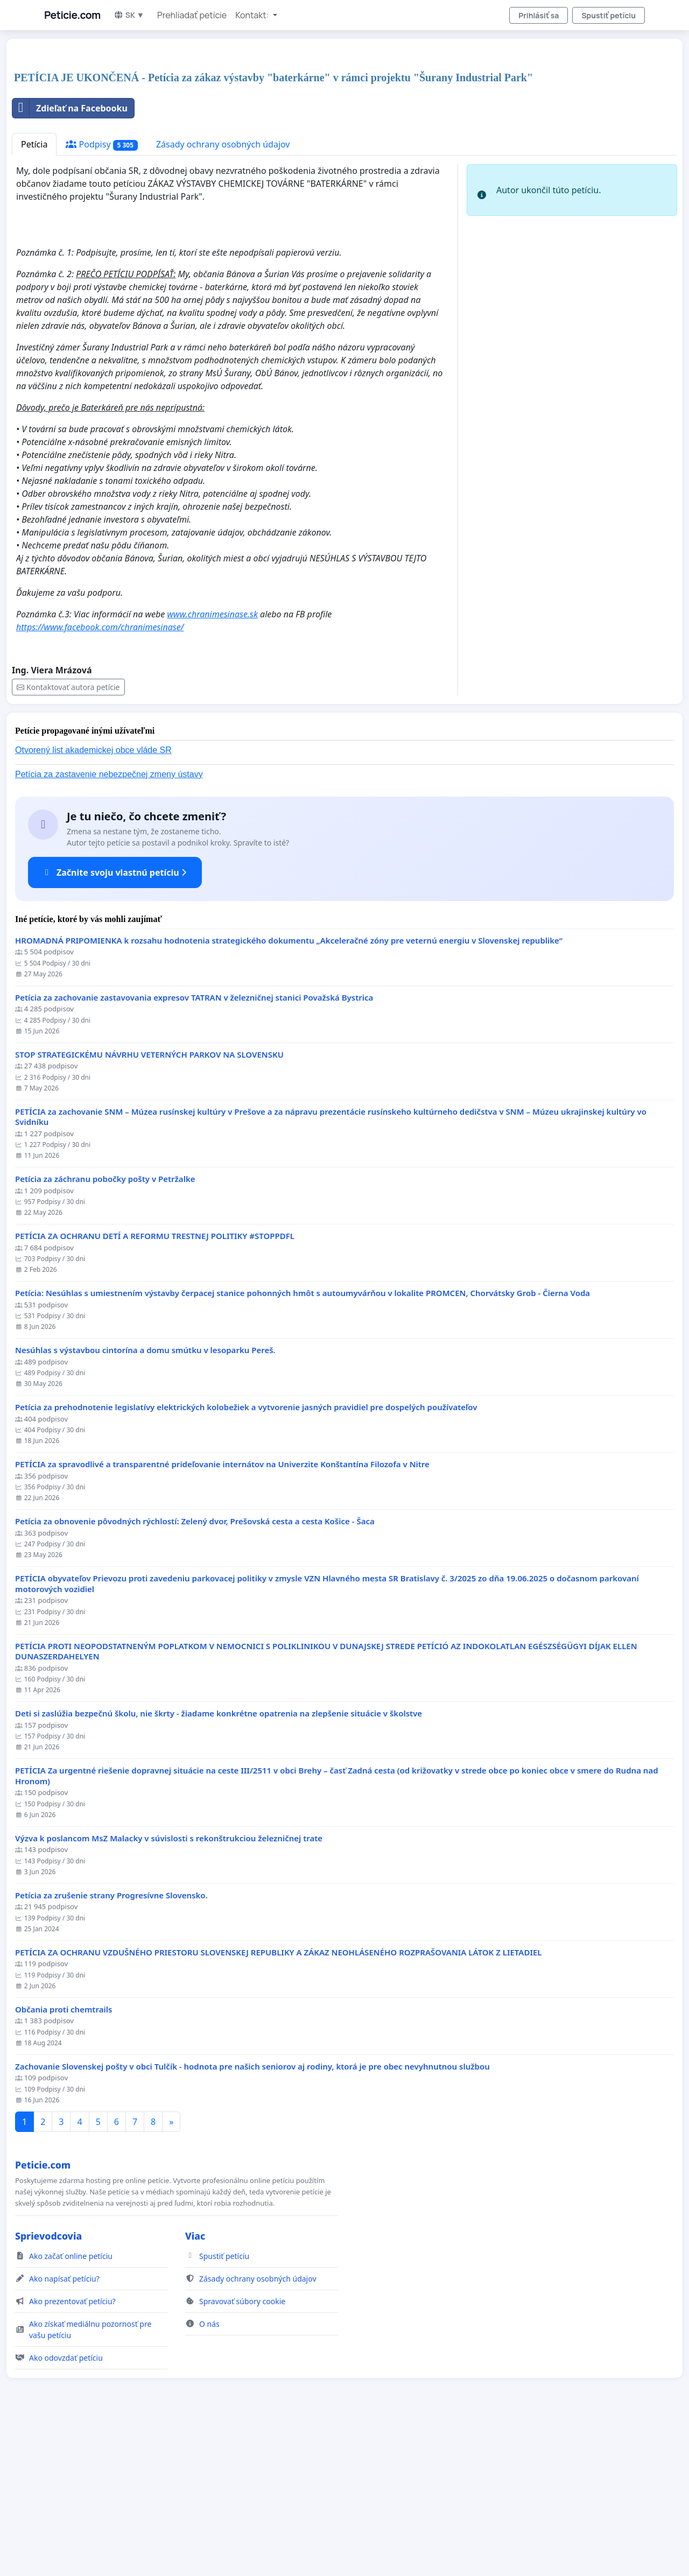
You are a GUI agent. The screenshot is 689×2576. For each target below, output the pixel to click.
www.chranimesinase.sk (212, 765)
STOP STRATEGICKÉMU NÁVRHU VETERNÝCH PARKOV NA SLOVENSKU (149, 1205)
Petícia (34, 295)
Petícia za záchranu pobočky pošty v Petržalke (105, 1330)
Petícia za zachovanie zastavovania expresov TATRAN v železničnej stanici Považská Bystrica (194, 1148)
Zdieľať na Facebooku (70, 259)
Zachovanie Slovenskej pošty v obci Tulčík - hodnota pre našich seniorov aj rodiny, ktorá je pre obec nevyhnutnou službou (252, 2217)
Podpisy (101, 295)
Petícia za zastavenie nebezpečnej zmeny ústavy (109, 925)
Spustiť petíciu (608, 15)
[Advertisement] (335, 131)
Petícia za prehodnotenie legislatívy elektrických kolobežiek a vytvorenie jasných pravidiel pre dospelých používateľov (246, 1558)
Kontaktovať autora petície (68, 838)
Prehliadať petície (192, 15)
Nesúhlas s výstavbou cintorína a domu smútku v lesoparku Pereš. (145, 1501)
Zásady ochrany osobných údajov (223, 295)
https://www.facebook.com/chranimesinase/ (100, 778)
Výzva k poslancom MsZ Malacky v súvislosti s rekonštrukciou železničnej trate (168, 1989)
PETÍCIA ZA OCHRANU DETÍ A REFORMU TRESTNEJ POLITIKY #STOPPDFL (154, 1387)
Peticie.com (72, 15)
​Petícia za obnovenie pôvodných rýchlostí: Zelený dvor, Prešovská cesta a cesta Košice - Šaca (195, 1672)
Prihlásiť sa (538, 15)
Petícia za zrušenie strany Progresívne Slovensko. (111, 2046)
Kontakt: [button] (252, 15)
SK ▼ (129, 15)
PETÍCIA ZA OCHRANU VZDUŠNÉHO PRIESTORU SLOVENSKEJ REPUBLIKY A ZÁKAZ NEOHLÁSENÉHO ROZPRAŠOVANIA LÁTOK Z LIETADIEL (278, 2103)
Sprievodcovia (48, 2386)
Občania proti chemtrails (63, 2160)
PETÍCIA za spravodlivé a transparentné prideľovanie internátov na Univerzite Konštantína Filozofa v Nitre (222, 1615)
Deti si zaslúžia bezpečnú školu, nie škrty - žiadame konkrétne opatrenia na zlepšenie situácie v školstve (218, 1864)
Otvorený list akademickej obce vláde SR (93, 900)
